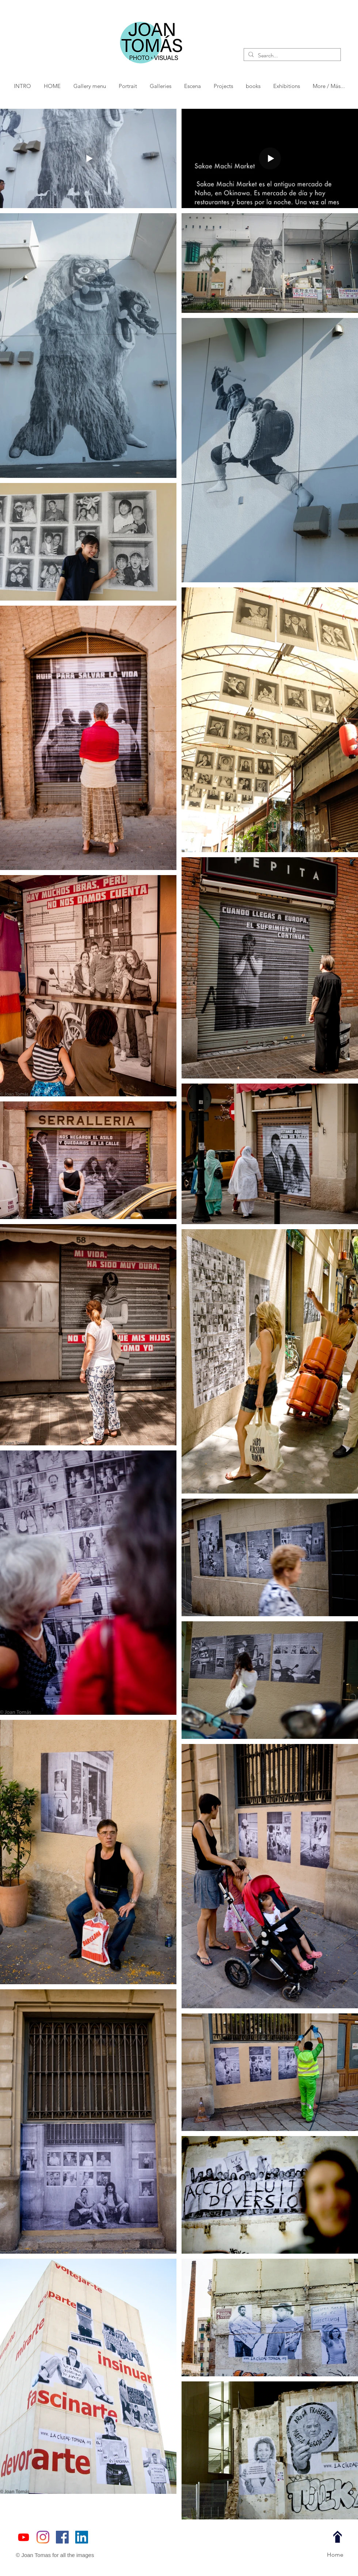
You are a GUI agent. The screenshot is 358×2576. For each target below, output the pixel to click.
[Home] (335, 2555)
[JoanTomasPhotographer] (43, 2537)
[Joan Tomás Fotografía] (62, 2537)
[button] (128, 86)
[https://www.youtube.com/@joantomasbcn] (23, 2537)
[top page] (337, 2537)
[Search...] (291, 55)
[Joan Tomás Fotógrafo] (81, 2537)
